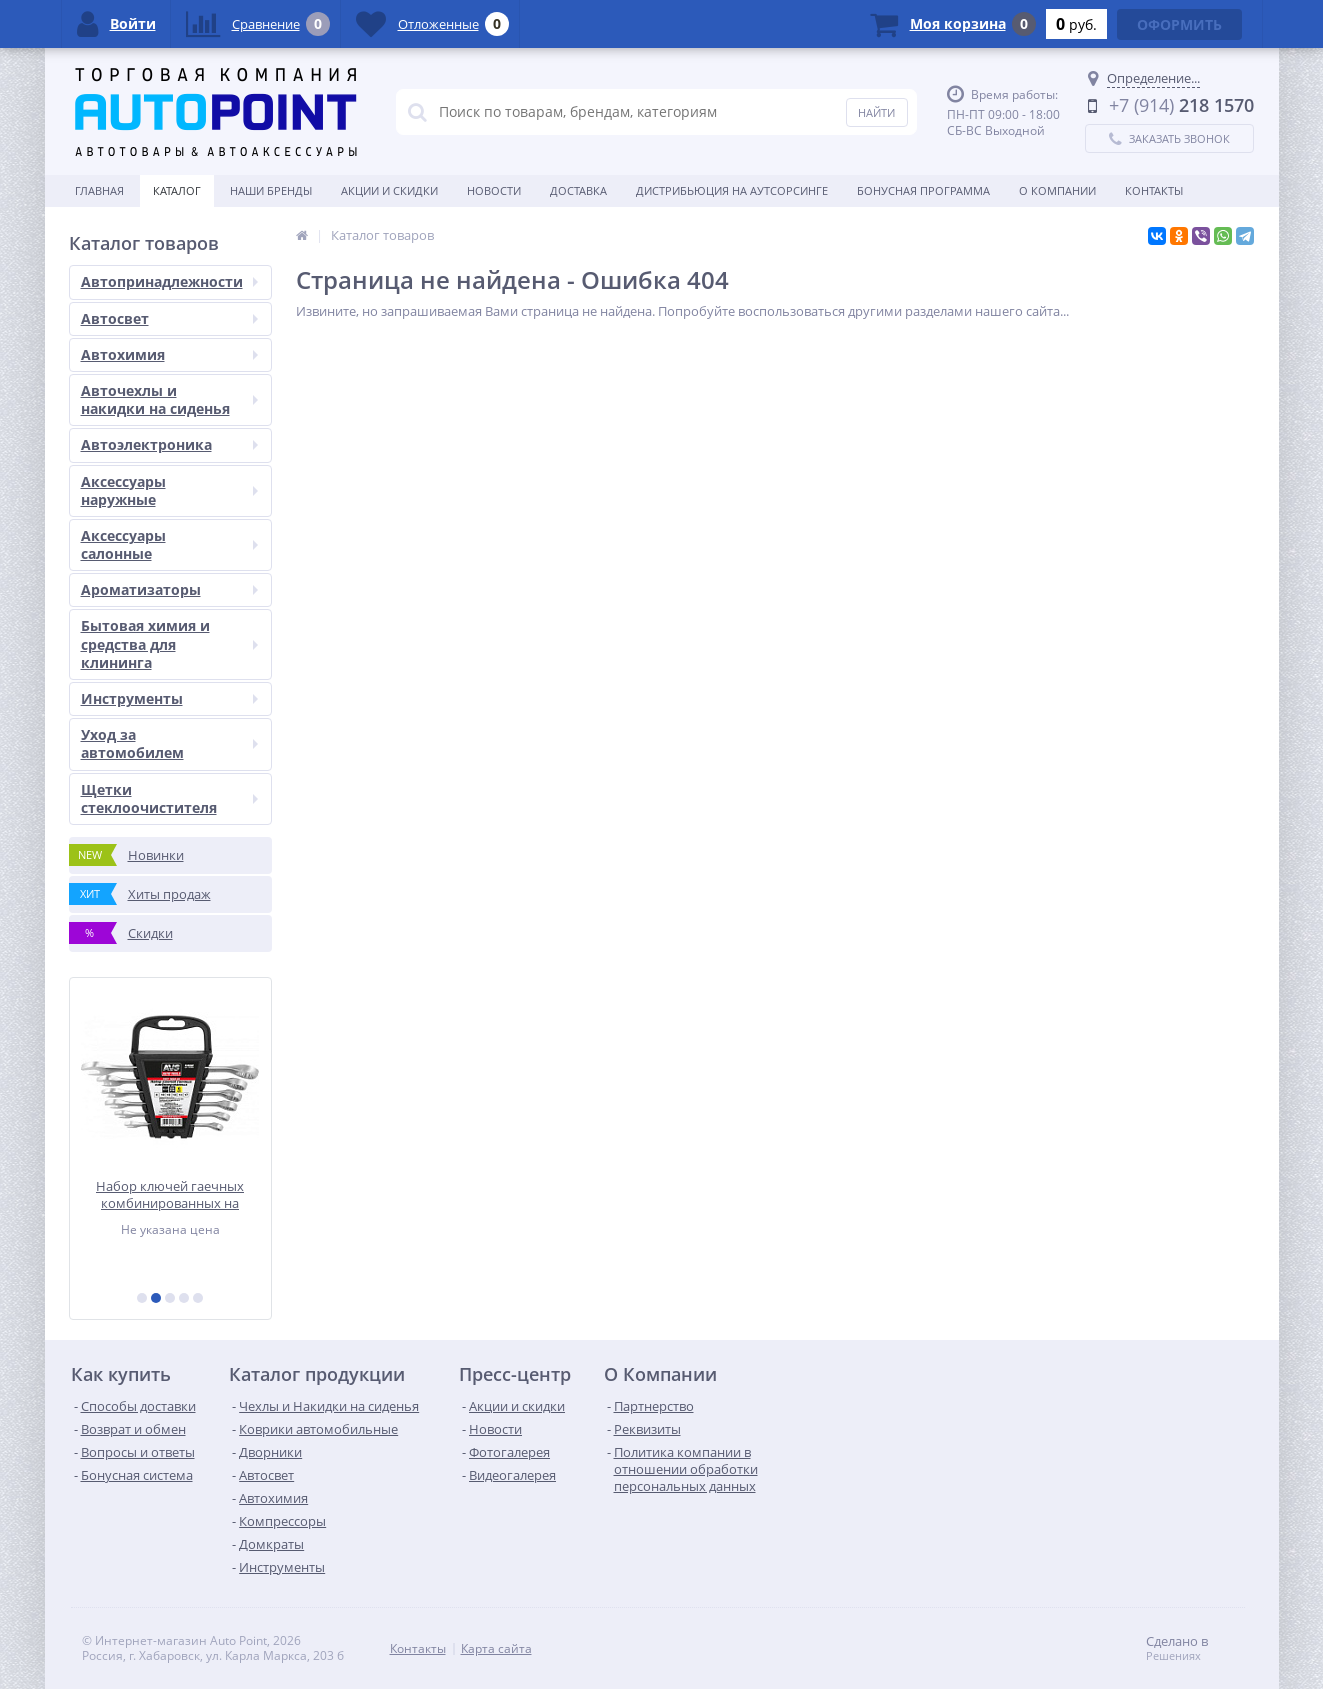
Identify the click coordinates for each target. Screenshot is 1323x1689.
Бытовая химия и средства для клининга (169, 643)
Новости (494, 190)
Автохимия (169, 354)
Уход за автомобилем (169, 743)
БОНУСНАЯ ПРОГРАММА (923, 190)
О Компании (1057, 190)
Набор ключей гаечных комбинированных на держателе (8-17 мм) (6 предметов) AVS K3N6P (170, 1194)
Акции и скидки (389, 190)
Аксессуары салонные (169, 544)
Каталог (177, 190)
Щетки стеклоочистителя (169, 798)
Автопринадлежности (169, 281)
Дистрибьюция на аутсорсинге (732, 190)
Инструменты (169, 698)
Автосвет (169, 318)
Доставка (578, 190)
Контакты (1154, 190)
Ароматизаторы (169, 589)
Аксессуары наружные (169, 490)
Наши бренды (271, 190)
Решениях (1173, 1656)
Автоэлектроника (169, 444)
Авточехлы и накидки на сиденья (169, 399)
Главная (99, 190)
